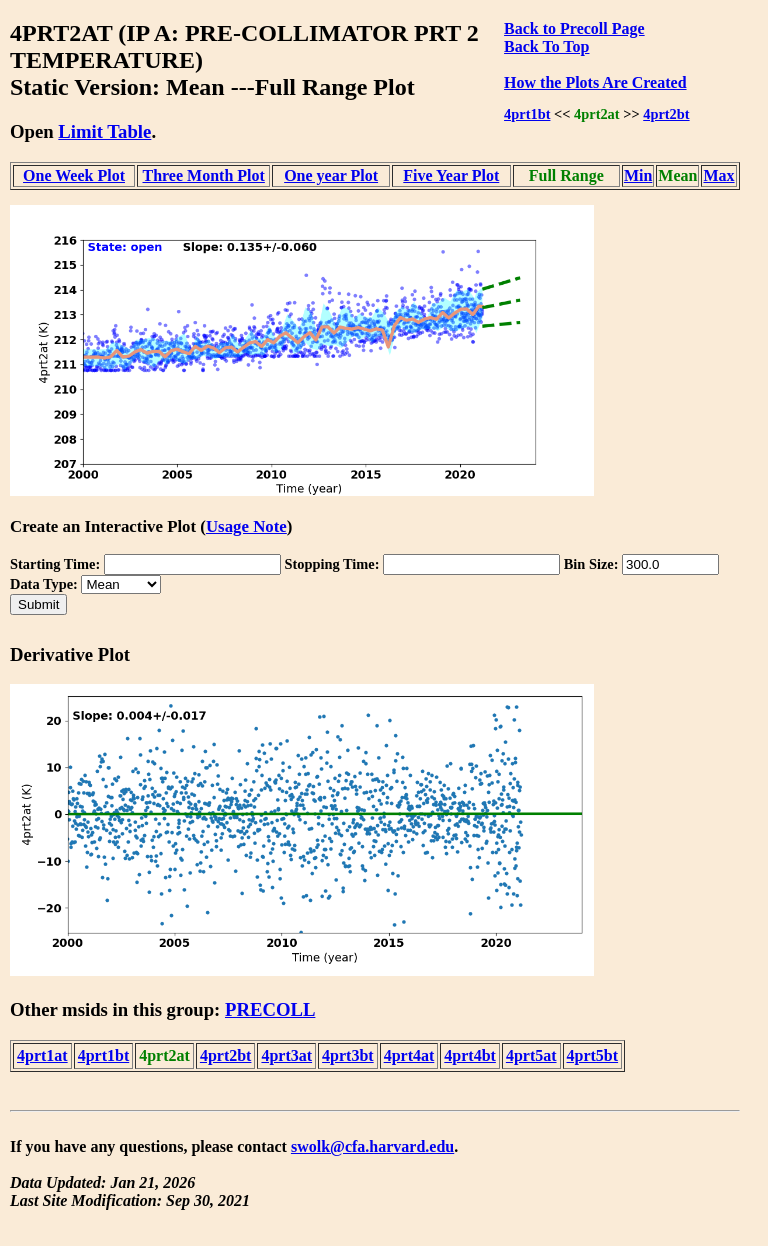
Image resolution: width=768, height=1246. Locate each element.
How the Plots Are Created (595, 82)
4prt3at (286, 1055)
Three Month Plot (203, 175)
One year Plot (331, 175)
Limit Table (104, 131)
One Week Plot (74, 175)
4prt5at (531, 1055)
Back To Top (546, 46)
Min (638, 175)
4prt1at (42, 1055)
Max (718, 175)
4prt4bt (470, 1055)
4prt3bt (348, 1055)
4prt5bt (593, 1055)
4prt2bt (666, 114)
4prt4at (409, 1055)
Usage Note (246, 526)
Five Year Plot (451, 175)
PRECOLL (270, 1009)
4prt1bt (527, 114)
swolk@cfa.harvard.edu (372, 1146)
